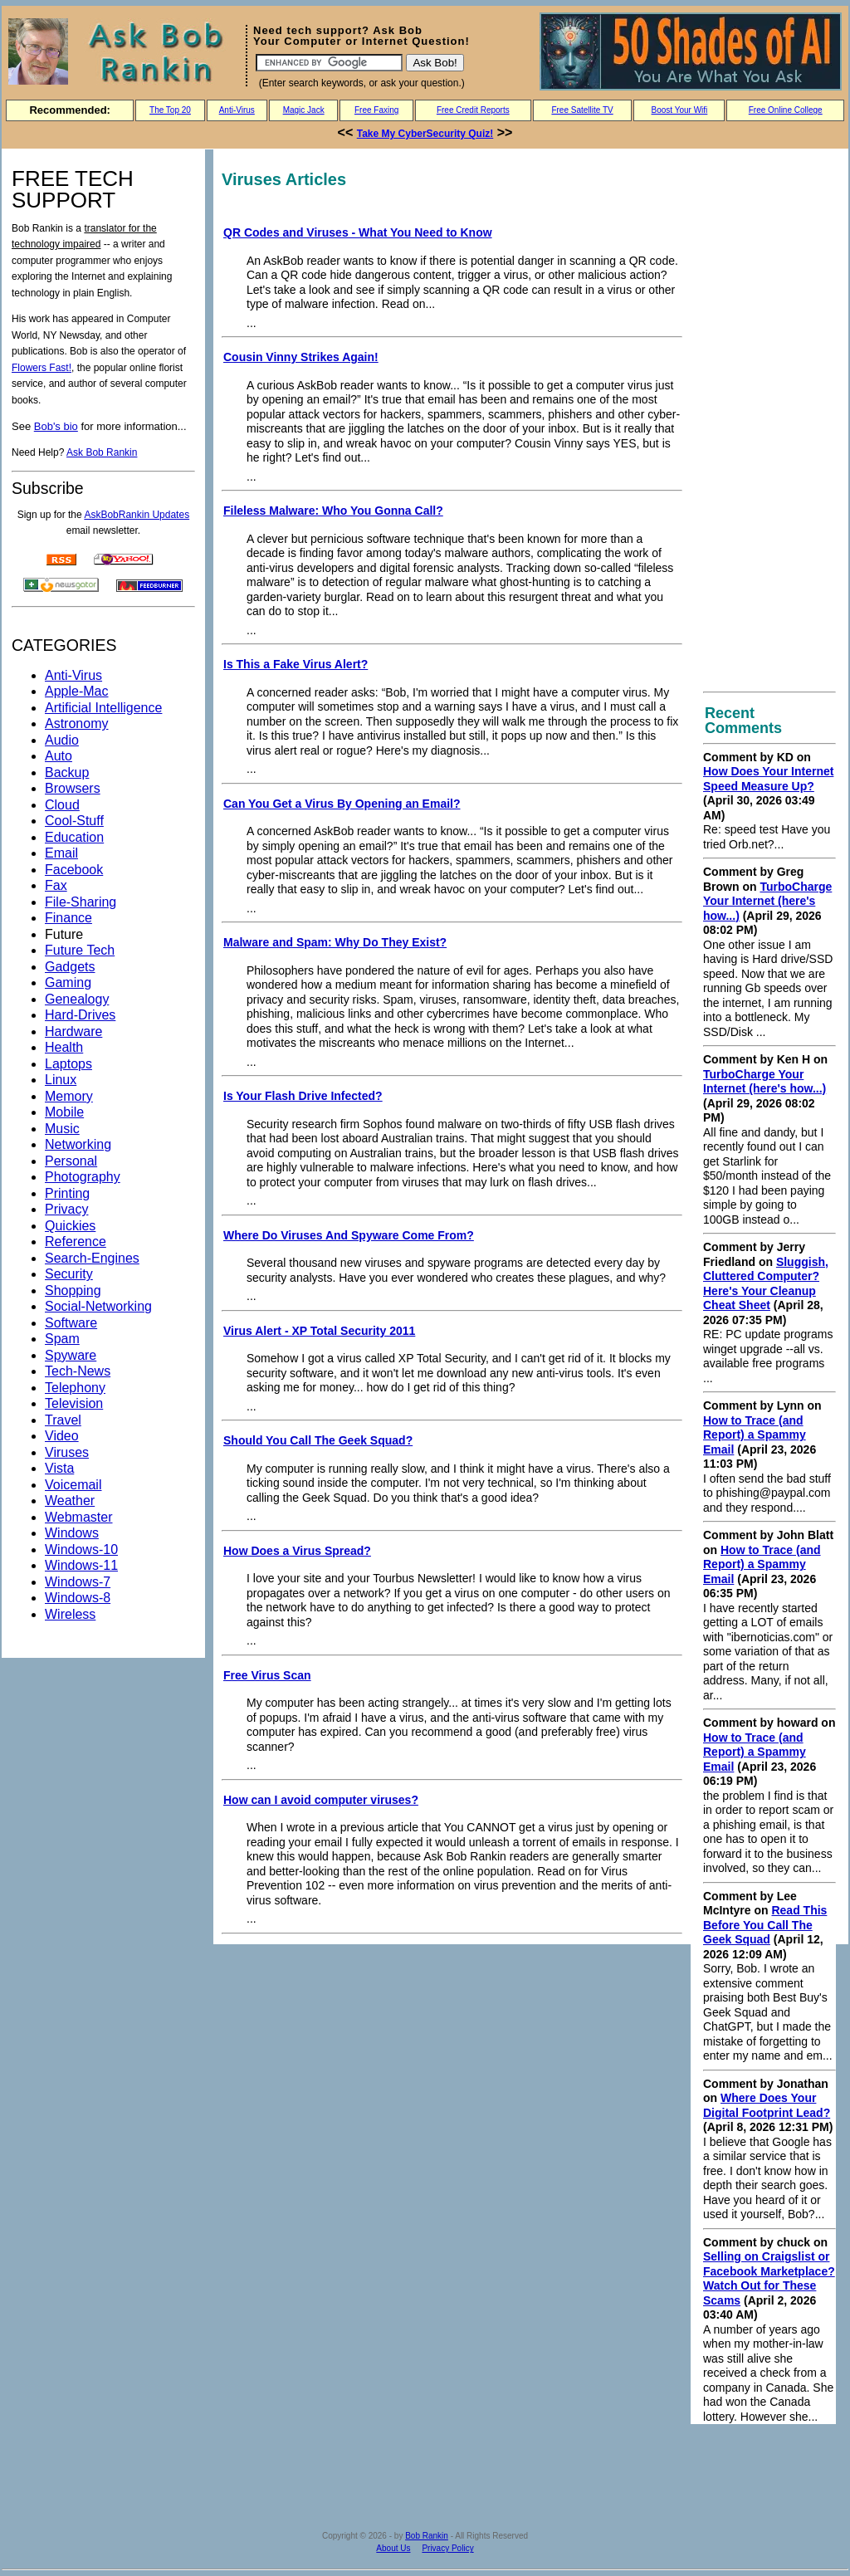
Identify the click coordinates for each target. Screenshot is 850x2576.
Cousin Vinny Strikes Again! (301, 357)
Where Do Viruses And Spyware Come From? (348, 1235)
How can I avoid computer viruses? (320, 1799)
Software (71, 1323)
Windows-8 (77, 1598)
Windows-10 (81, 1549)
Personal (71, 1161)
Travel (63, 1420)
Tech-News (77, 1371)
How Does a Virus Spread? (297, 1550)
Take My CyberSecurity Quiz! (425, 133)
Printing (67, 1193)
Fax (56, 885)
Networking (78, 1144)
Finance (68, 918)
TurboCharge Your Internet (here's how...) (767, 901)
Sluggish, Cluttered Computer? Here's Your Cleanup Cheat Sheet (765, 1283)
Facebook (74, 870)
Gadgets (70, 967)
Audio (62, 740)
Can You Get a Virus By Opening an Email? (342, 803)
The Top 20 (170, 110)
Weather (70, 1500)
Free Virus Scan (267, 1675)
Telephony (75, 1388)
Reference (75, 1241)
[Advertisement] (769, 422)
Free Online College (786, 110)
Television (74, 1403)
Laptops (68, 1064)
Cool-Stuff (74, 821)
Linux (60, 1080)
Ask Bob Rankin (101, 452)
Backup (67, 772)
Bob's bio (56, 426)
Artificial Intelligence (103, 708)
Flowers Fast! (41, 368)
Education (74, 837)
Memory (69, 1096)
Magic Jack (304, 110)
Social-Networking (98, 1306)
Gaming (68, 982)
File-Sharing (80, 902)
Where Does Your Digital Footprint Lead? (766, 2105)
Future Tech (80, 950)
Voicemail (73, 1485)
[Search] (329, 62)
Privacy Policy (447, 2548)
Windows (72, 1533)
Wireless (70, 1614)
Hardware (73, 1031)
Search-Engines (92, 1258)
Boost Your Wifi (680, 110)
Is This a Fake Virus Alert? (295, 664)
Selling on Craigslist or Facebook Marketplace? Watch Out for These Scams (769, 2278)
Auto (58, 756)
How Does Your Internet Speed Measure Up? (768, 779)
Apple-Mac (76, 691)
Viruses (67, 1452)
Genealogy (77, 999)
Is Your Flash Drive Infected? (303, 1095)
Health (64, 1047)
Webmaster (79, 1517)
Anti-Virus (237, 110)
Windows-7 (77, 1582)
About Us (393, 2548)
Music (62, 1129)
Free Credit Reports (473, 110)
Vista (59, 1468)
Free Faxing (376, 110)
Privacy (66, 1209)
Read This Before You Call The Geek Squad (765, 1925)
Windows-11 (81, 1565)
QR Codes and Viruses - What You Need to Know (357, 232)
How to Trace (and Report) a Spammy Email (754, 1435)
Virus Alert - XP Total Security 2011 (319, 1330)
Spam (62, 1339)
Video (62, 1436)
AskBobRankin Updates (136, 515)
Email (61, 853)
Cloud (62, 805)
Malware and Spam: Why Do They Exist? (335, 942)
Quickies (70, 1226)
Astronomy (76, 723)
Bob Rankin (426, 2535)
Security (69, 1274)
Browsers (72, 788)
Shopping (73, 1290)
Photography (82, 1177)
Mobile (64, 1112)
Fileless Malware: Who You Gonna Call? (333, 510)
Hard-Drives (80, 1015)
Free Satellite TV (582, 110)
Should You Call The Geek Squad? (318, 1440)
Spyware (70, 1355)
